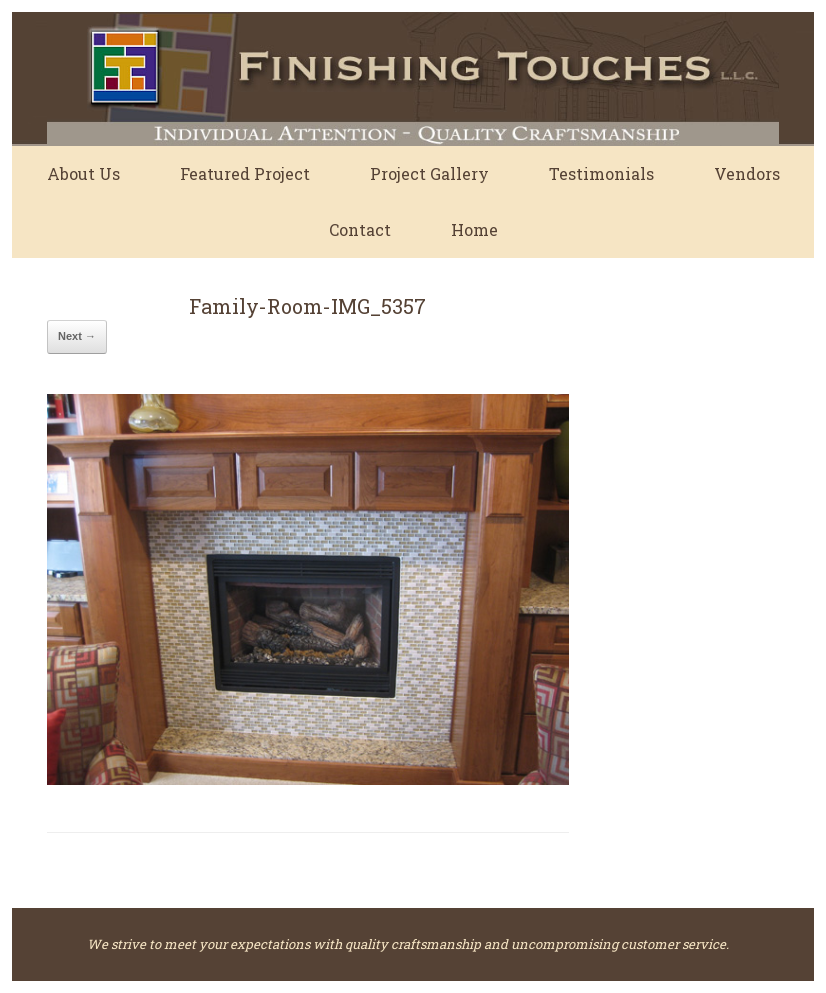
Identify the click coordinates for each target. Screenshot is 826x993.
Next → (77, 336)
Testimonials (601, 173)
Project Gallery (429, 173)
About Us (83, 173)
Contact (360, 229)
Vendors (747, 173)
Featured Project (245, 173)
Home (474, 229)
